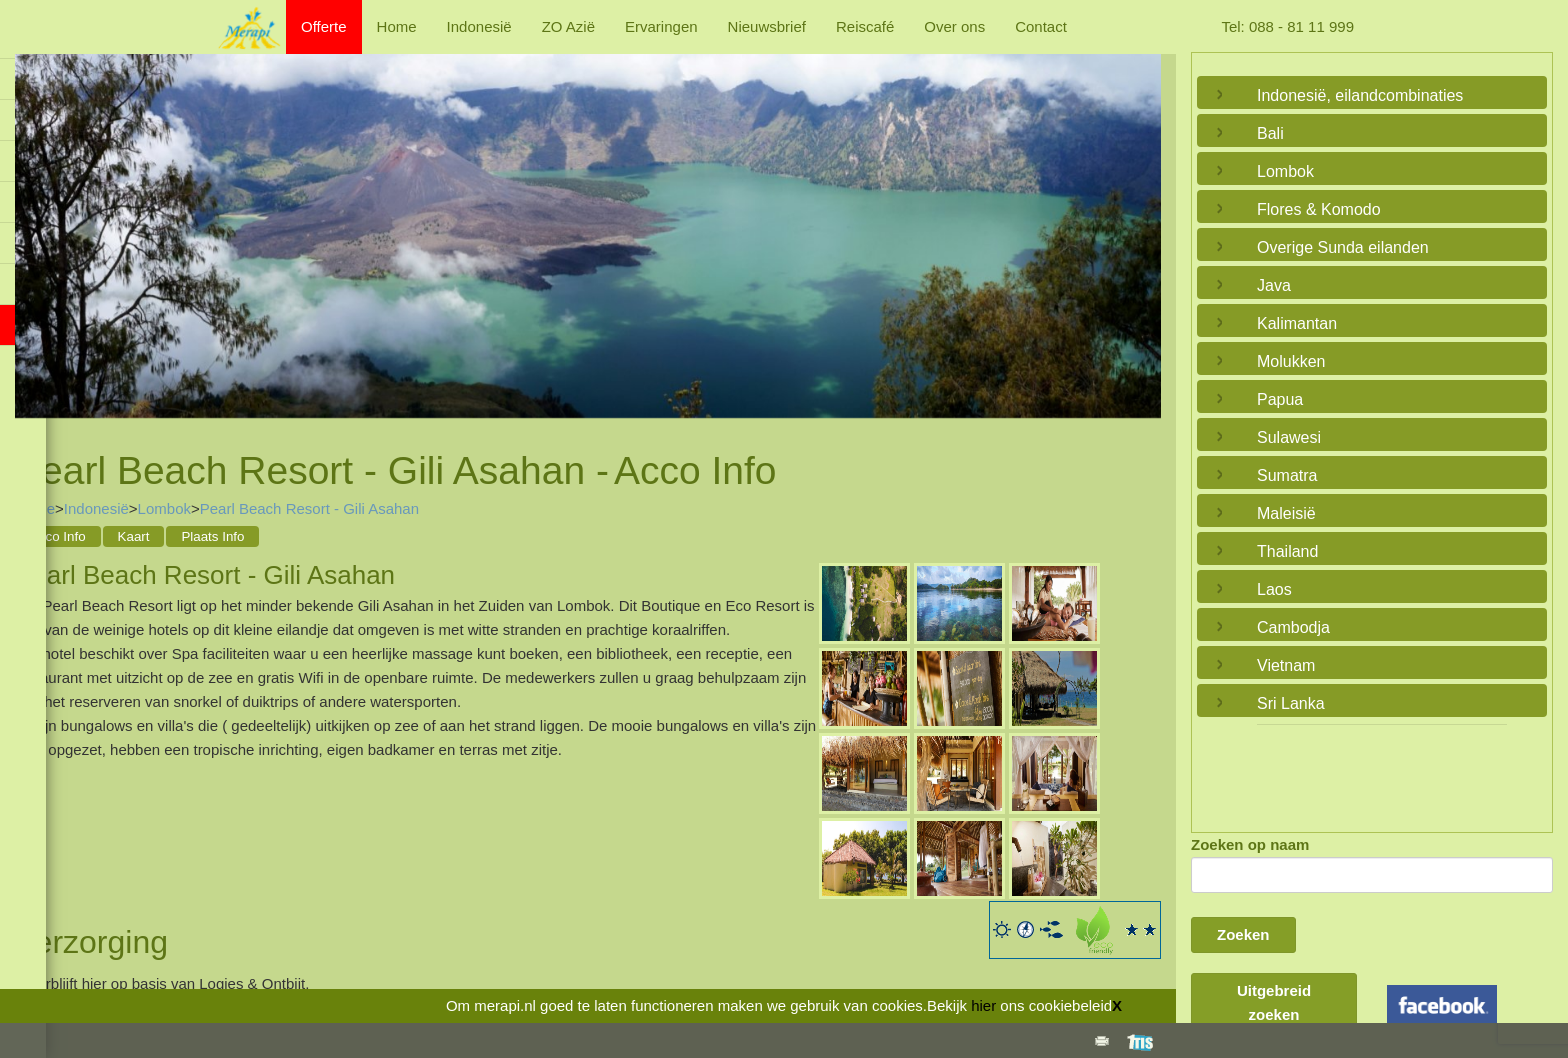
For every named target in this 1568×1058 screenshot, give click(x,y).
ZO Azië (568, 26)
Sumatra (1287, 475)
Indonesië (479, 26)
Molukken (1291, 361)
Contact (1041, 26)
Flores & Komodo (1319, 209)
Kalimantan (1297, 323)
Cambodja (1293, 627)
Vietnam (1286, 665)
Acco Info (58, 536)
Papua (1280, 399)
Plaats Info (212, 536)
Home (397, 26)
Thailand (1287, 551)
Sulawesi (1289, 437)
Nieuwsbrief (767, 26)
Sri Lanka (1291, 703)
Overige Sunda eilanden (1343, 247)
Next (1141, 227)
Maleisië (1286, 513)
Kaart (134, 536)
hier (983, 1005)
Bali (1270, 133)
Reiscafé (865, 26)
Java (1274, 285)
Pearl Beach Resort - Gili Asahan (309, 508)
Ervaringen (661, 26)
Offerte (324, 26)
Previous (35, 227)
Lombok (164, 508)
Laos (1274, 589)
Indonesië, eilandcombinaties (1360, 95)
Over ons (954, 26)
